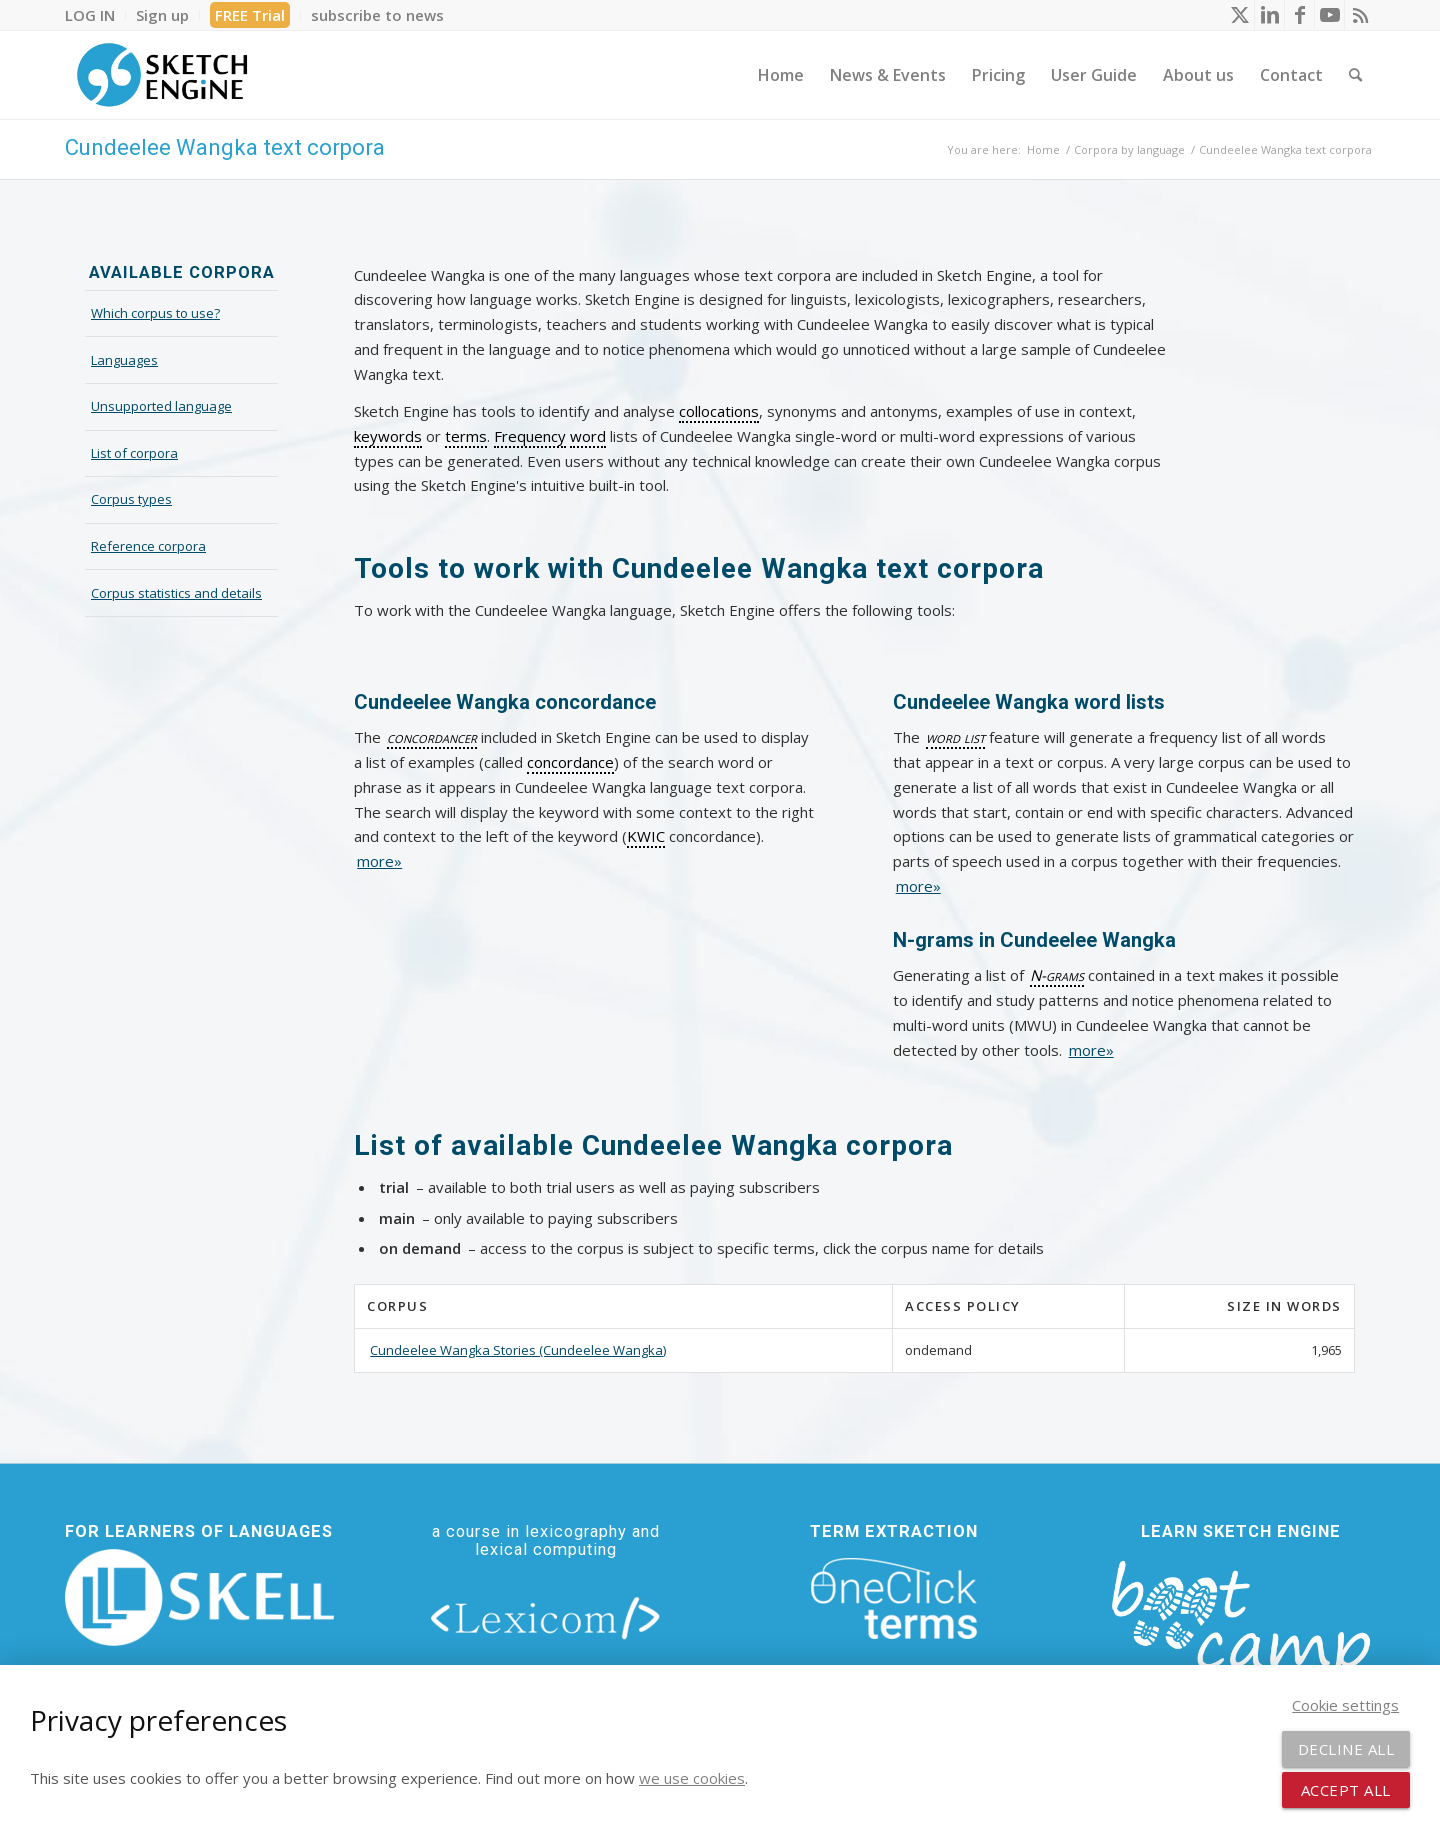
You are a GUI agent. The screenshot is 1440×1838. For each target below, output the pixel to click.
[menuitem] (95, 15)
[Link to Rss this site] (1360, 15)
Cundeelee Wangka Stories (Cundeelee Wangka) (518, 1350)
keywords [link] (388, 436)
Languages (124, 360)
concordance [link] (570, 762)
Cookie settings (1345, 1705)
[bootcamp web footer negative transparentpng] (1240, 1631)
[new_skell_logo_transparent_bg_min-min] (199, 1598)
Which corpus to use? (155, 313)
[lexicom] (546, 1617)
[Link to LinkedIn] (1269, 15)
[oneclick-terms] (894, 1599)
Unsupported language (161, 406)
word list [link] (955, 737)
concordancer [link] (432, 737)
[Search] (1355, 75)
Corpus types (131, 499)
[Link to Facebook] (1299, 15)
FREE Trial (250, 15)
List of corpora (134, 453)
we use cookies (692, 1778)
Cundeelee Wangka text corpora (225, 147)
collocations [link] (719, 411)
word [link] (588, 436)
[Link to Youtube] (1329, 15)
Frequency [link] (530, 436)
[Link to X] (1239, 15)
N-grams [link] (1057, 975)
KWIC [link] (646, 836)
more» (379, 861)
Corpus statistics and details (176, 593)
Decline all (1346, 1749)
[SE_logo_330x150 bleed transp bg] (162, 75)
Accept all (1346, 1790)
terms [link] (466, 436)
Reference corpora (148, 546)
